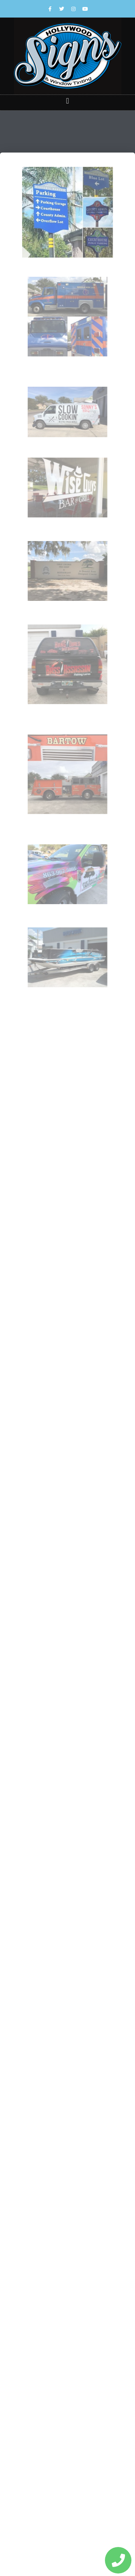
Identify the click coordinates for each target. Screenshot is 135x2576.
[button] (67, 101)
